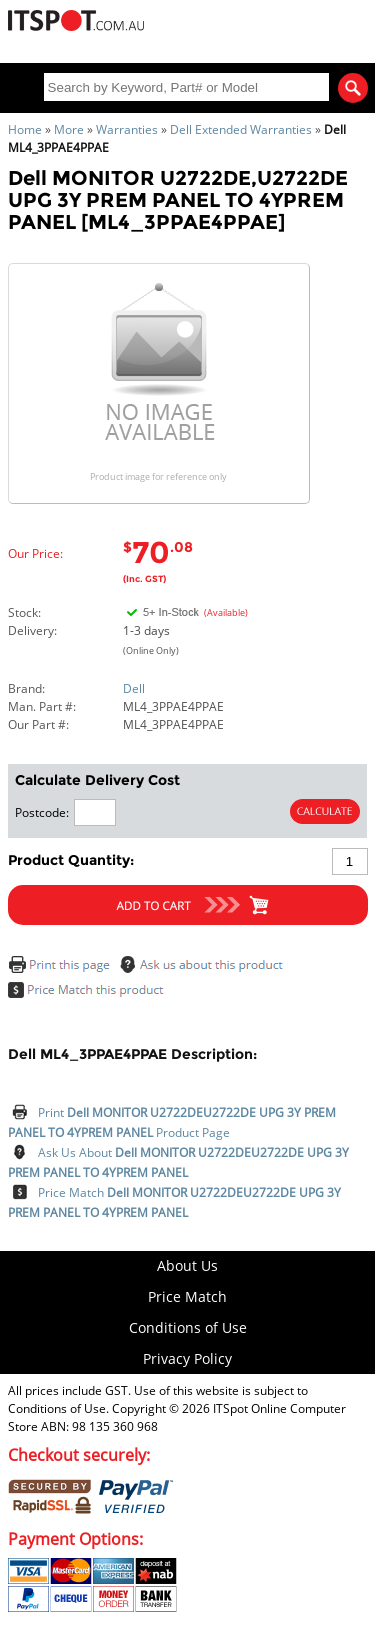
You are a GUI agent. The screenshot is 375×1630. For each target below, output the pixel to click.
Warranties (127, 129)
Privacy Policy (187, 1358)
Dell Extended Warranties (241, 129)
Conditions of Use (188, 1327)
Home (25, 129)
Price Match (187, 1296)
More (69, 129)
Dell (134, 688)
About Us (187, 1265)
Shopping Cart (305, 27)
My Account (243, 27)
